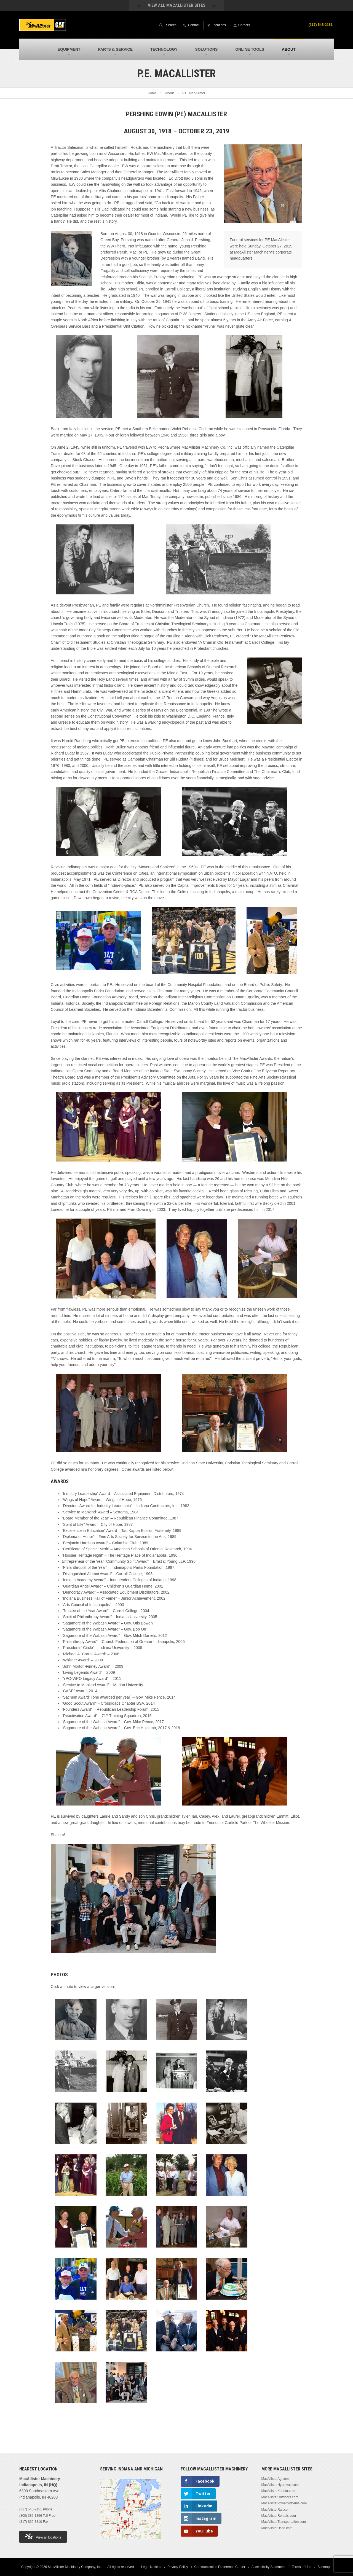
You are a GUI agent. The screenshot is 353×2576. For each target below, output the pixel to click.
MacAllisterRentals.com (278, 2516)
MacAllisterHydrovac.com (280, 2485)
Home (152, 93)
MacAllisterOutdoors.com (279, 2497)
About (169, 93)
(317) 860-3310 (30, 2522)
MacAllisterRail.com (275, 2510)
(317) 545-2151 (319, 24)
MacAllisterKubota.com (278, 2491)
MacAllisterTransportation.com (283, 2522)
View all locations (43, 2536)
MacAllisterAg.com (275, 2479)
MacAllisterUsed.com (277, 2528)
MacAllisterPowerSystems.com (284, 2503)
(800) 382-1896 (30, 2516)
